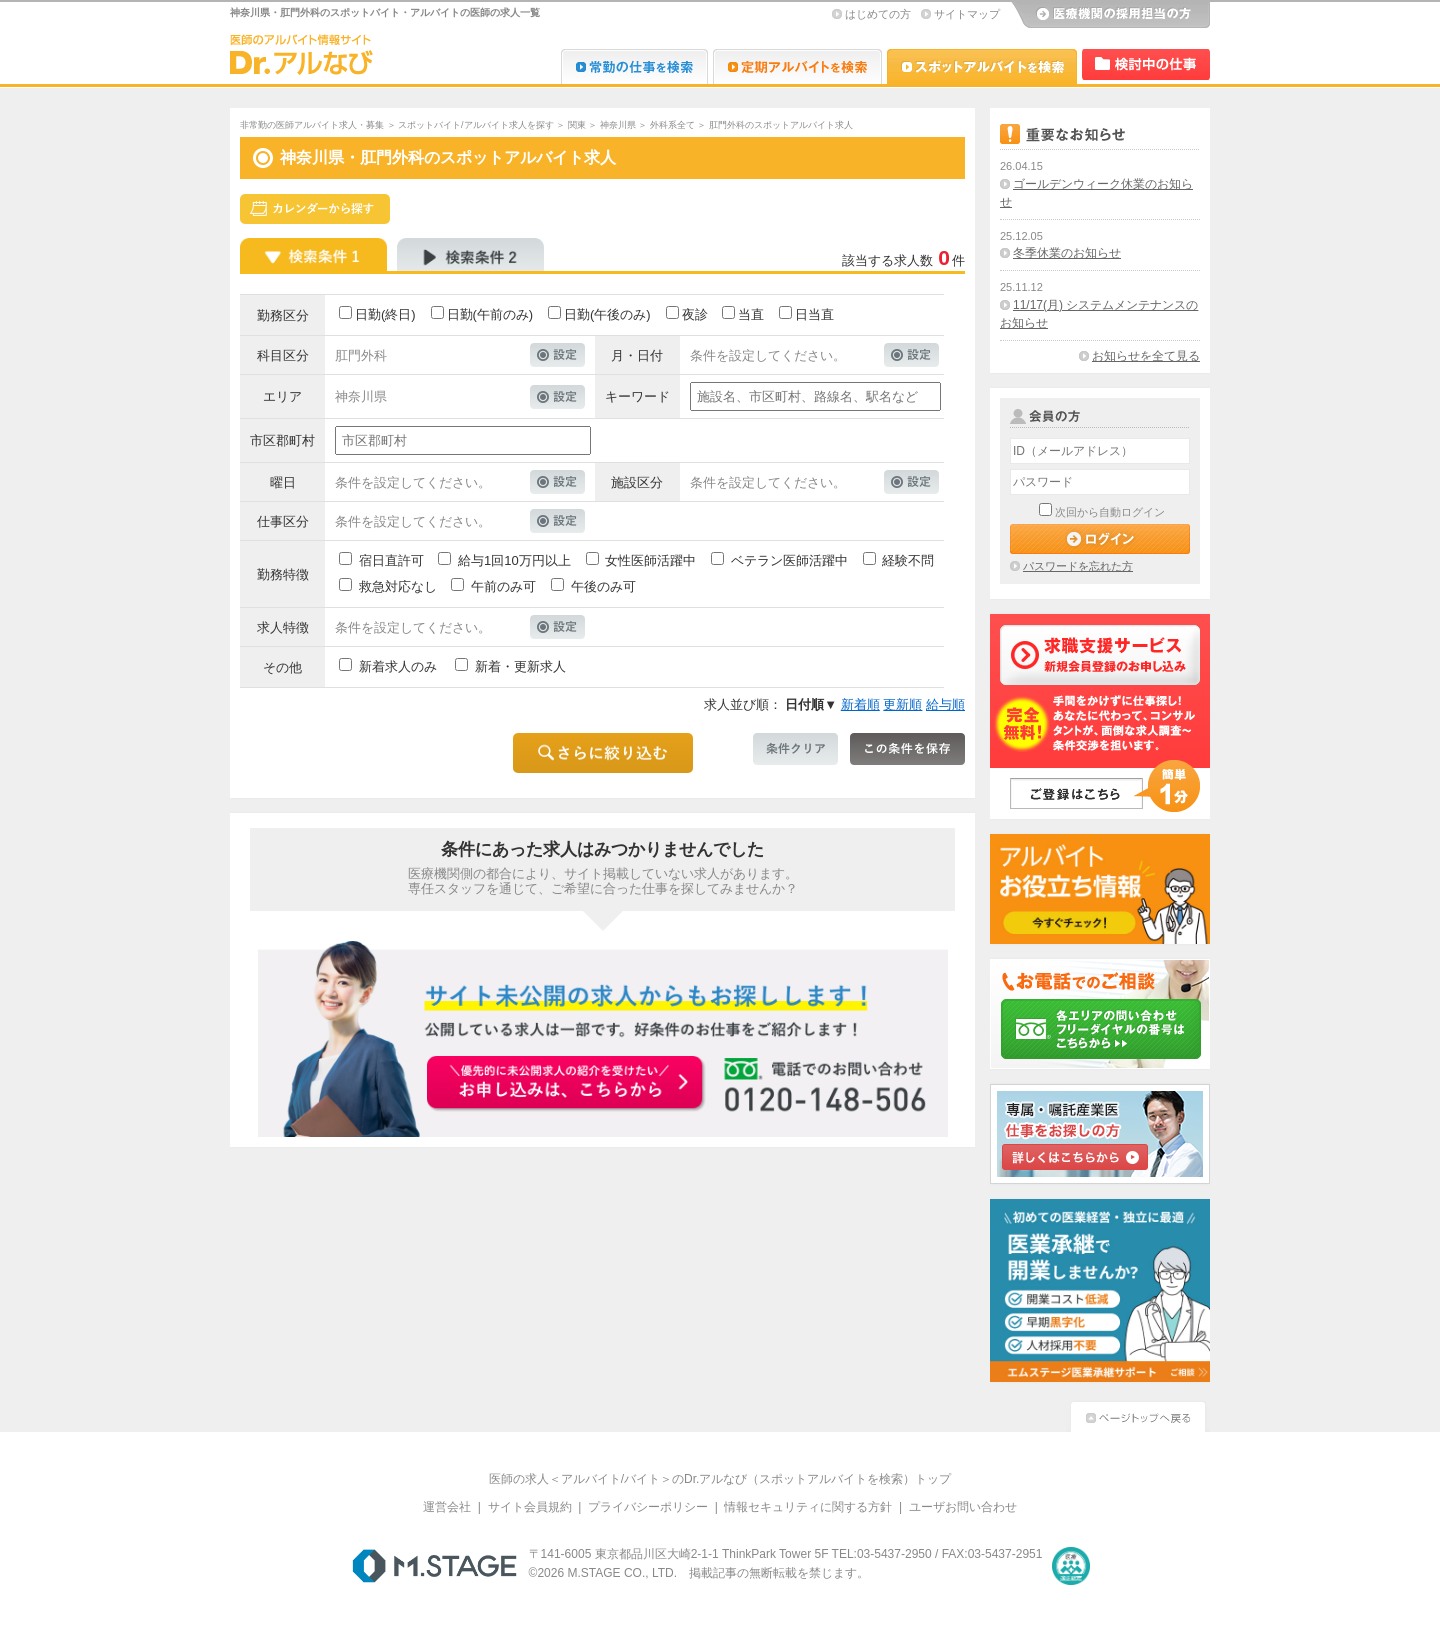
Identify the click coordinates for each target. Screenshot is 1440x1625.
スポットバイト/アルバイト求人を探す (476, 125)
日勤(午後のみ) (607, 314)
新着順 (860, 704)
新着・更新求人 (520, 666)
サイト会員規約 (530, 1507)
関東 (577, 125)
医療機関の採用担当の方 (1110, 15)
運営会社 (447, 1507)
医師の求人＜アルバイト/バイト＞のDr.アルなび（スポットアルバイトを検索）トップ (720, 1479)
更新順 (902, 704)
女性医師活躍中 (650, 560)
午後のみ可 (603, 586)
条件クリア (795, 749)
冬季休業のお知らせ (1067, 253)
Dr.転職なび (634, 66)
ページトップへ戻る (1138, 1414)
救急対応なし (398, 586)
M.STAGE (434, 1566)
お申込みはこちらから (566, 1084)
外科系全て (672, 125)
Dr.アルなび (797, 66)
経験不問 (908, 560)
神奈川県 (618, 125)
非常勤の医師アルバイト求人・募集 (312, 125)
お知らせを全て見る (1146, 356)
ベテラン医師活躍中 (789, 560)
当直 (751, 314)
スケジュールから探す (315, 209)
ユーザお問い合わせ (963, 1507)
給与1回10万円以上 (514, 560)
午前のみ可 (503, 586)
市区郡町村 (282, 440)
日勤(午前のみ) (490, 314)
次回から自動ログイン (1110, 512)
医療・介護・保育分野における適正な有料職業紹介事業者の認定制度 (1071, 1566)
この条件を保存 (907, 749)
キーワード (637, 396)
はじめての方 (878, 14)
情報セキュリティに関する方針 (808, 1507)
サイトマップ (967, 14)
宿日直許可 (391, 560)
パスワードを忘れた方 (1078, 566)
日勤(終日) (385, 314)
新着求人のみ (398, 666)
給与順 (945, 704)
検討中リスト (1146, 64)
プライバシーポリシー (648, 1507)
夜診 (695, 314)
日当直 (814, 314)
